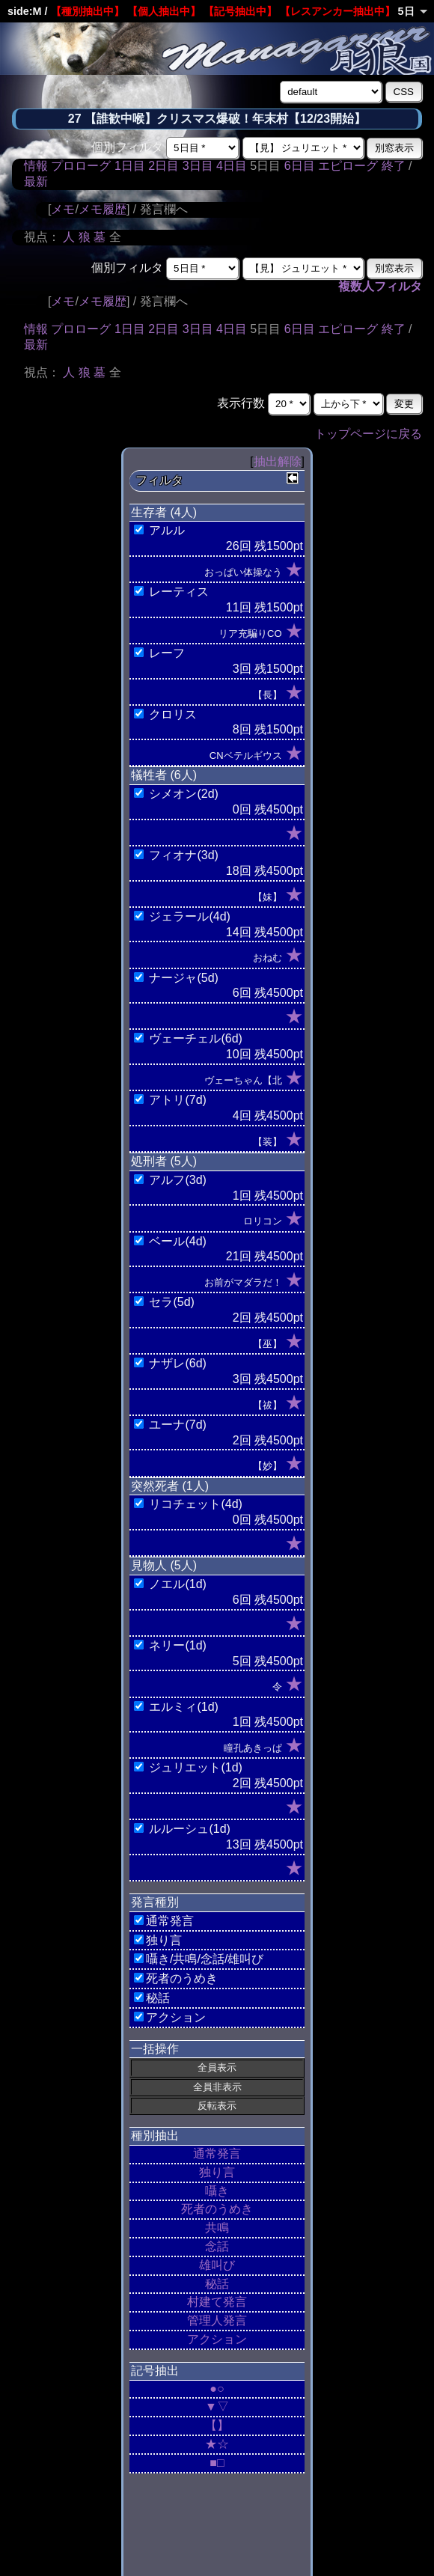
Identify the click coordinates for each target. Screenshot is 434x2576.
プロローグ (81, 165)
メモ (63, 209)
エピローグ (348, 165)
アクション (217, 2339)
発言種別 (155, 1902)
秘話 (217, 2283)
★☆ (217, 2444)
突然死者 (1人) (170, 1486)
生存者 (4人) (164, 512)
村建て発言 (217, 2301)
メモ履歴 (102, 209)
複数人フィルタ (380, 286)
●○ (217, 2388)
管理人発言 (217, 2320)
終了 (394, 165)
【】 (217, 2425)
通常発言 (217, 2153)
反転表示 (217, 2105)
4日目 (231, 165)
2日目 (163, 165)
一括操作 (155, 2048)
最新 (36, 181)
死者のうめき (217, 2209)
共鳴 (217, 2227)
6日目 (299, 165)
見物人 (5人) (164, 1565)
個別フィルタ (127, 147)
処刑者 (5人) (164, 1161)
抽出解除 (278, 461)
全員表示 (217, 2067)
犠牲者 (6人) (164, 775)
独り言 (217, 2172)
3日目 (198, 165)
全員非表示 (217, 2087)
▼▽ (217, 2406)
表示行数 (241, 403)
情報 (36, 165)
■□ (217, 2462)
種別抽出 (155, 2135)
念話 (217, 2246)
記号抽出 (155, 2370)
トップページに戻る (368, 433)
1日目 (129, 165)
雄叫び (217, 2265)
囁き (217, 2191)
